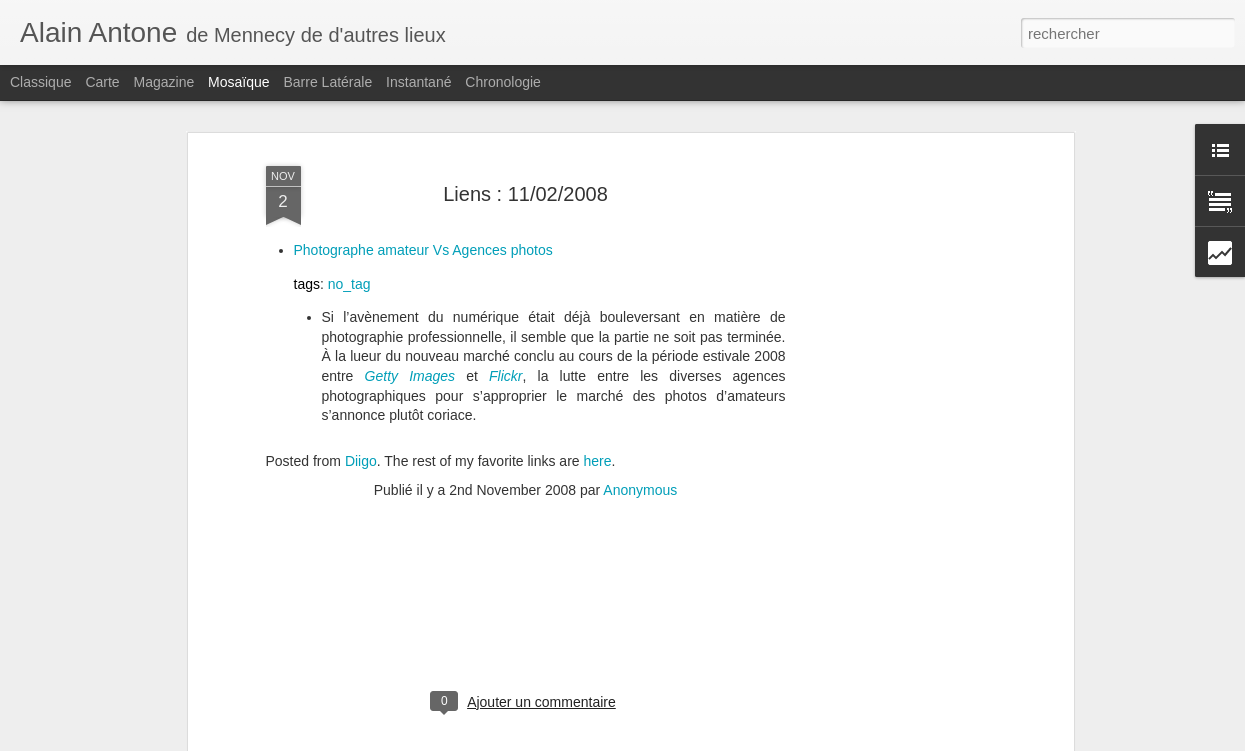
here (598, 376)
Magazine (164, 82)
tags (307, 199)
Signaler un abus (760, 740)
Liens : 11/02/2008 (525, 108)
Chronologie (503, 82)
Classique (40, 82)
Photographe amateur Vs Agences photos (423, 165)
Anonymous (640, 405)
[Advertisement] (896, 386)
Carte (102, 82)
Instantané (418, 82)
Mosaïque (238, 82)
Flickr (505, 291)
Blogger (694, 740)
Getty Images (410, 291)
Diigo (361, 376)
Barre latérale (327, 82)
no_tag (349, 199)
